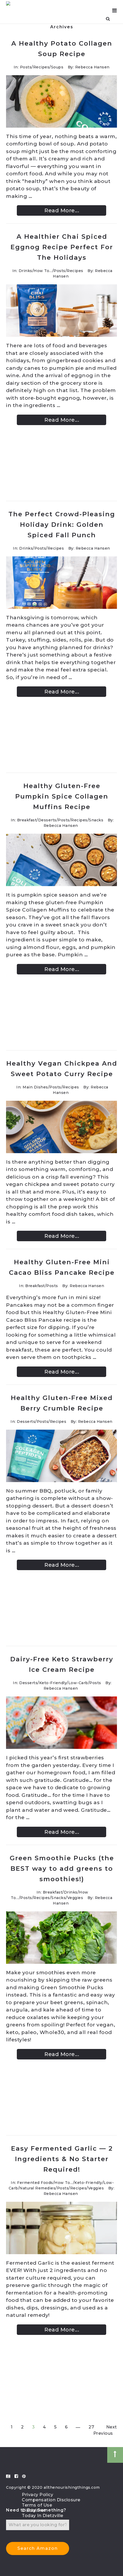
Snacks (96, 820)
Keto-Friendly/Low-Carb (63, 1682)
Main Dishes (35, 1087)
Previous (103, 2433)
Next (111, 2427)
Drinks (25, 270)
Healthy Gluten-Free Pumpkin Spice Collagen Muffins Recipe (61, 796)
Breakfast (27, 820)
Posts (26, 67)
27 (91, 2427)
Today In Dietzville (42, 2515)
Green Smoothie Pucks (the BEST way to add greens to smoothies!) (62, 1868)
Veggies (75, 1897)
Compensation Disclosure (51, 2499)
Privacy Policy (37, 2494)
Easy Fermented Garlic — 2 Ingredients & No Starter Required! (62, 2159)
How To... (43, 270)
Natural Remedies (37, 2188)
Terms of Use (37, 2505)
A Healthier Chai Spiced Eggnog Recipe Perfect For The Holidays (62, 247)
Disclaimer (34, 2510)
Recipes (41, 67)
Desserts (47, 820)
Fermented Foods (35, 2182)
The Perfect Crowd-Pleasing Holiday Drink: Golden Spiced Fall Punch (61, 524)
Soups (57, 67)
